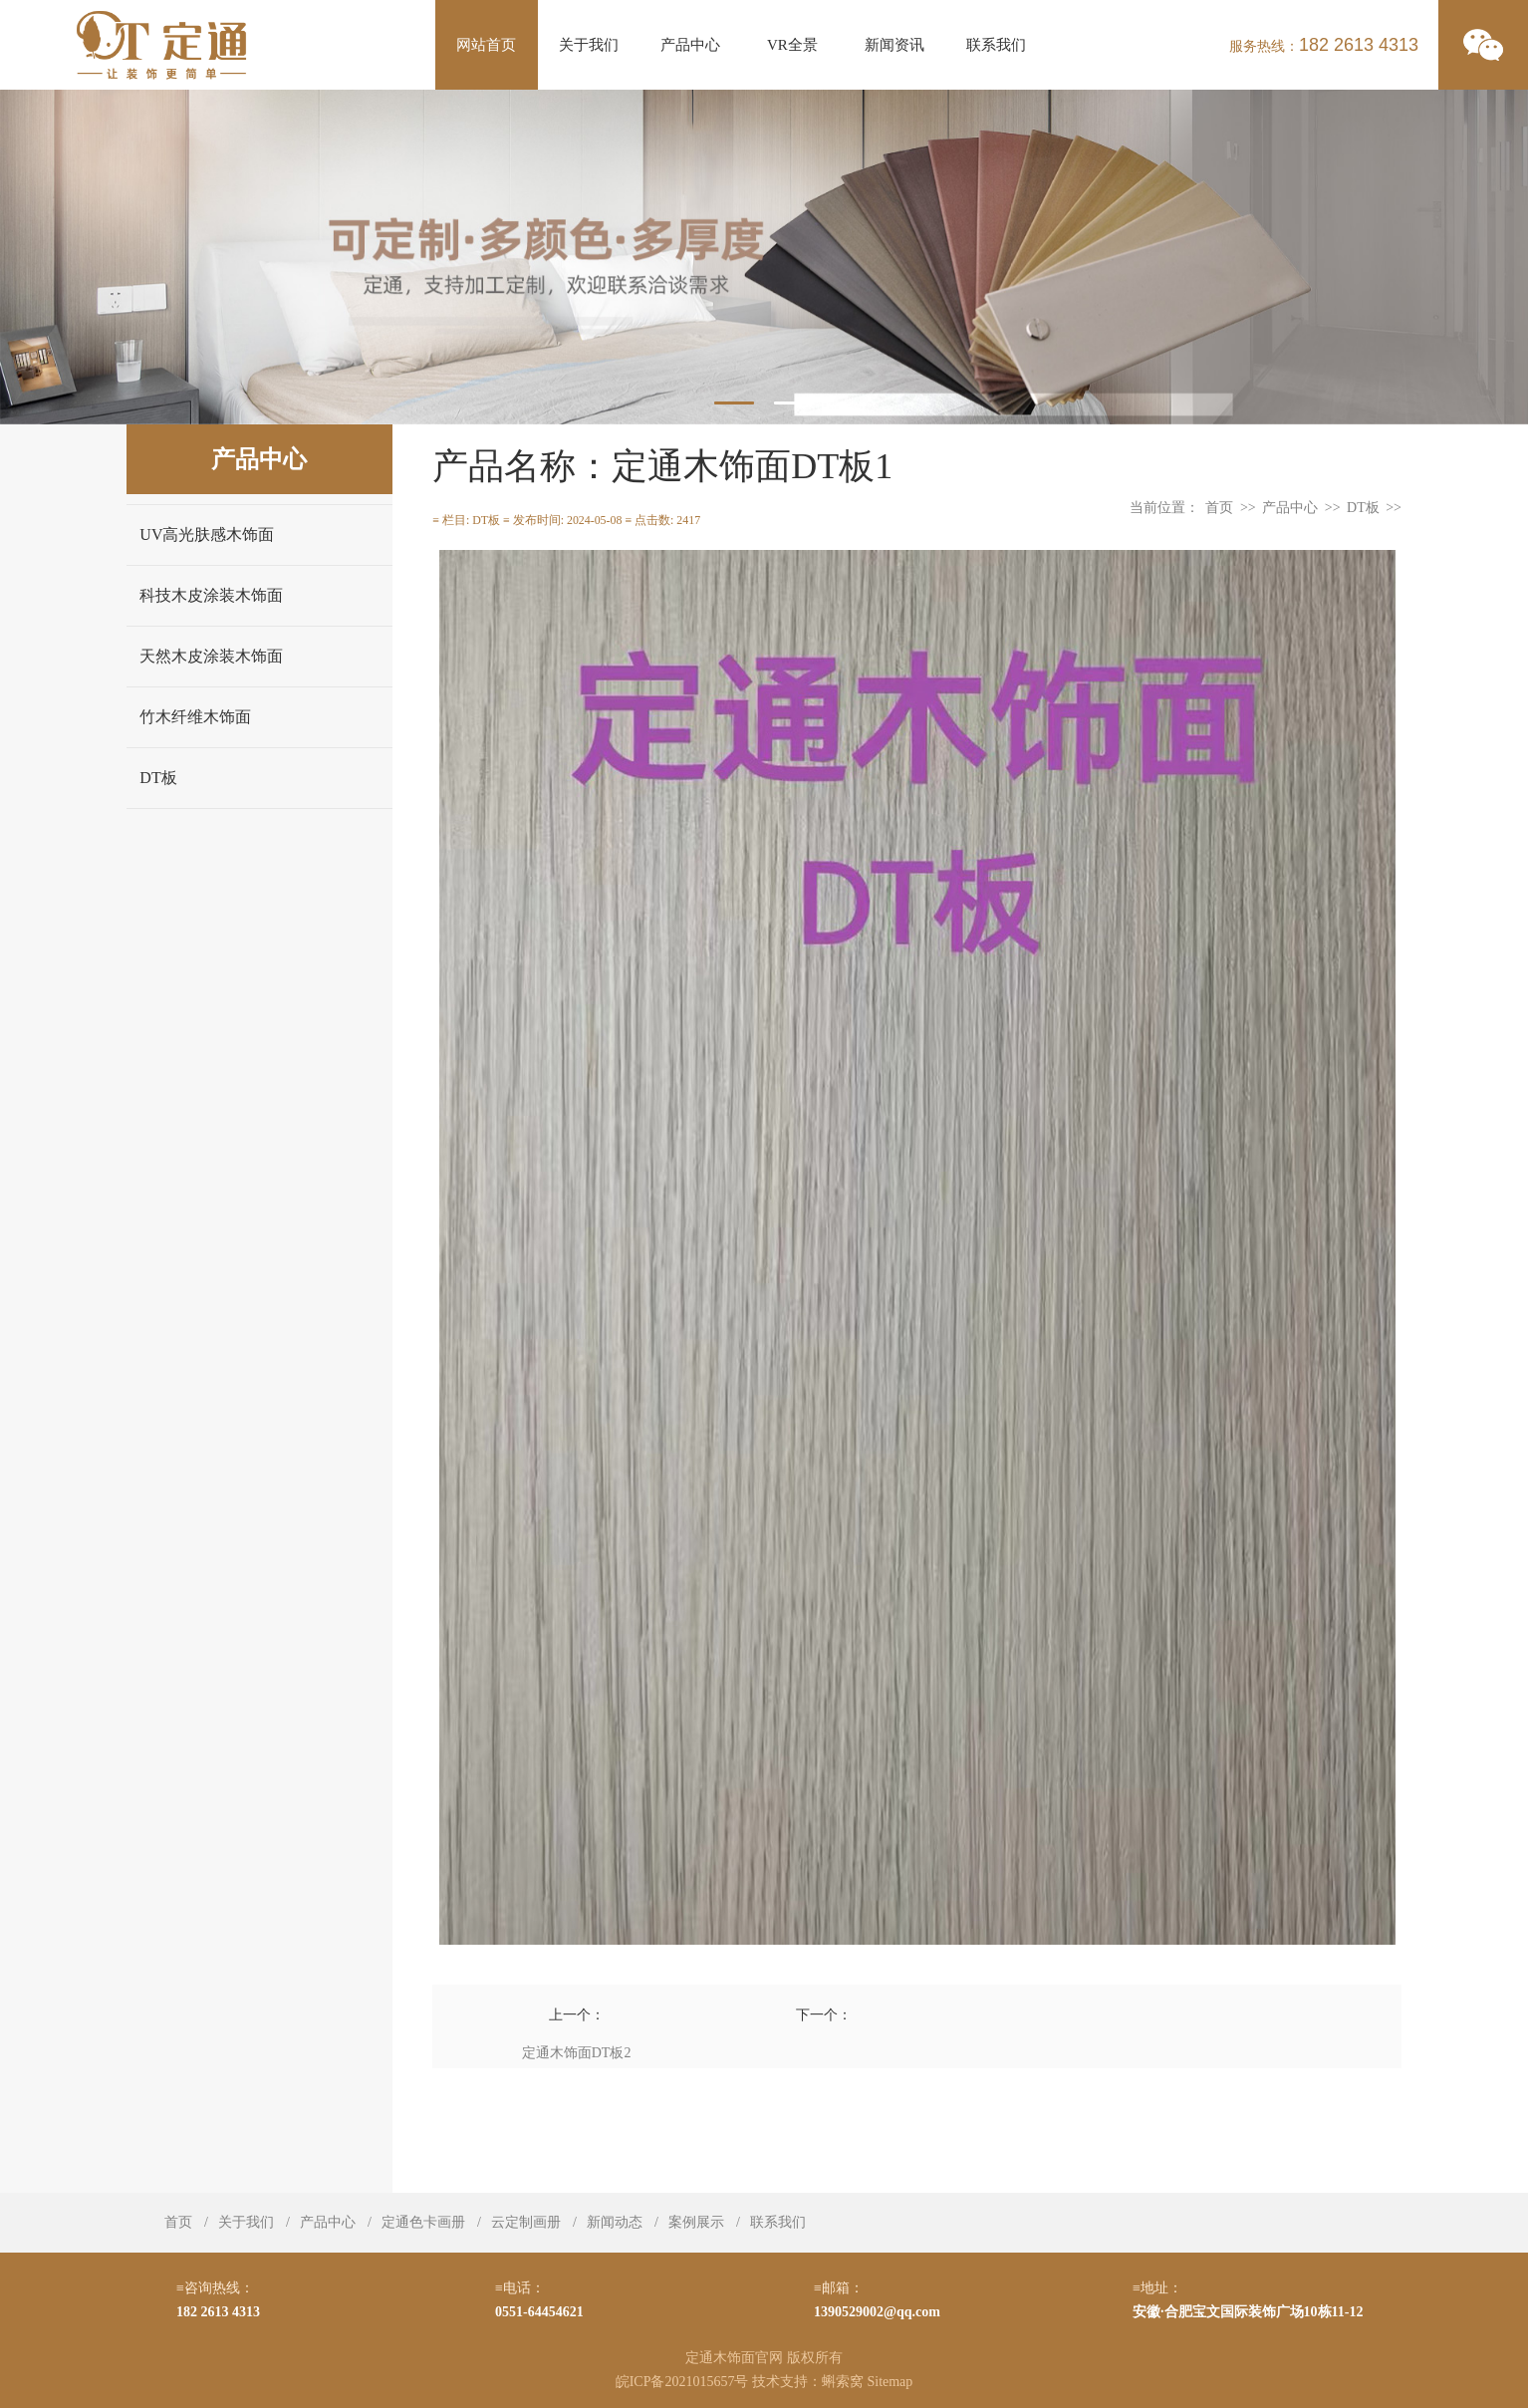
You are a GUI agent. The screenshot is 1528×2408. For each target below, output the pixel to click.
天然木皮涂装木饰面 (211, 656)
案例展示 (696, 2222)
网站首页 (486, 45)
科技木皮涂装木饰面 (211, 595)
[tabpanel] (764, 257)
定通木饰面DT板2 (577, 2052)
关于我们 (589, 45)
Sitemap (889, 2381)
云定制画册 (526, 2222)
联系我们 (996, 45)
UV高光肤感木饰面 (206, 534)
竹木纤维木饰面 (195, 716)
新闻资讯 (894, 45)
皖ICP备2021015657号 (682, 2381)
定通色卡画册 (423, 2222)
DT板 (157, 777)
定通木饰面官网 (734, 2357)
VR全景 (792, 45)
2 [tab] (794, 402)
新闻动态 (614, 2222)
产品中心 (690, 45)
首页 (1219, 507)
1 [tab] (734, 402)
